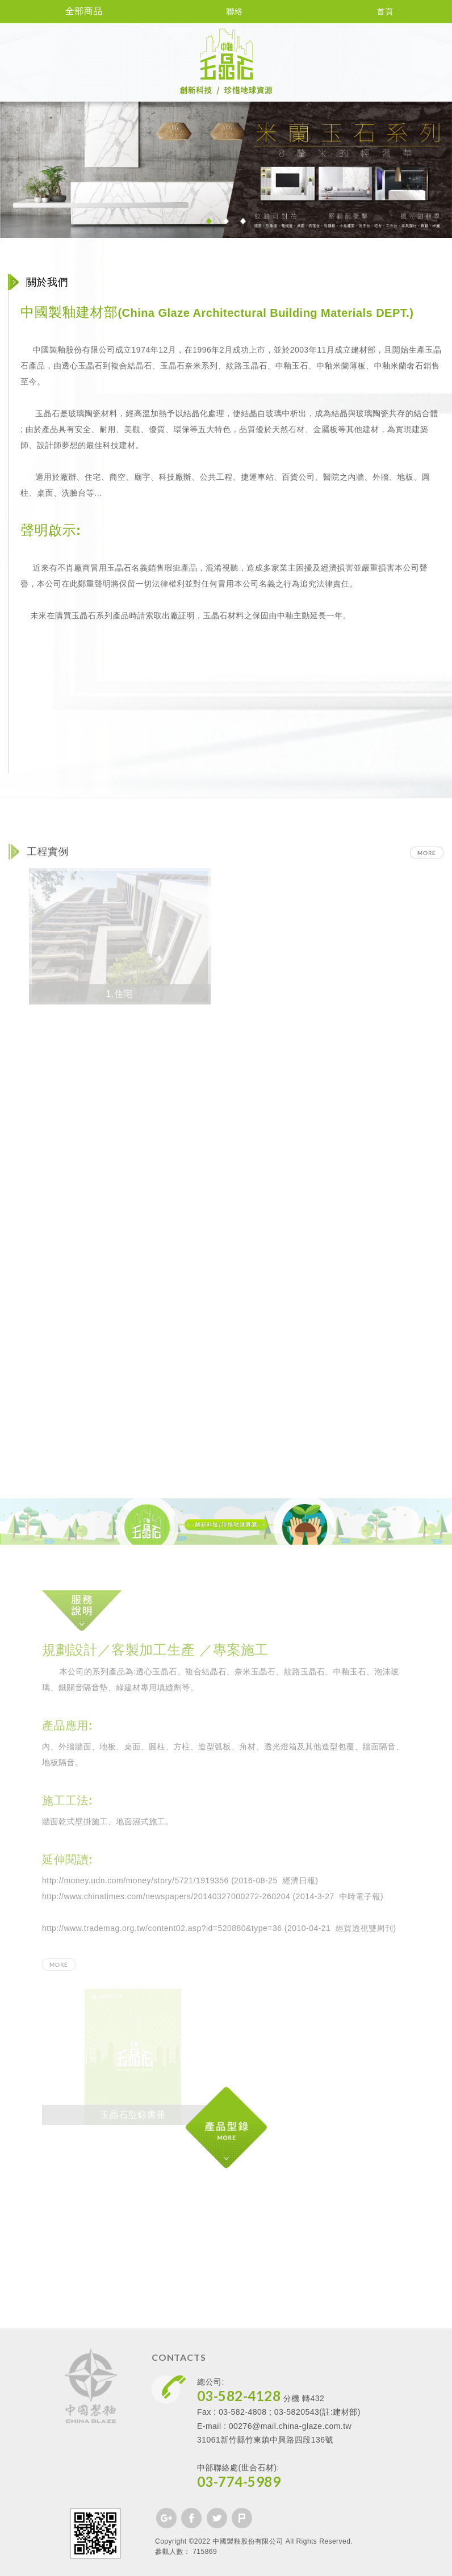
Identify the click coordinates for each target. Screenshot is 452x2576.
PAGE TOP (226, 2564)
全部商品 (75, 10)
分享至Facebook (191, 2518)
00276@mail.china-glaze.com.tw (290, 2426)
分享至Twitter (217, 2518)
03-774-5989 (239, 2481)
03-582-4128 (239, 2395)
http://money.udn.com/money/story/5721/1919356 (135, 1880)
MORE (426, 853)
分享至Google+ (166, 2518)
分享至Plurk (242, 2518)
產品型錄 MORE (265, 2149)
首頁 (377, 11)
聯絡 (226, 11)
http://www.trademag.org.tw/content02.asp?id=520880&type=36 (162, 1928)
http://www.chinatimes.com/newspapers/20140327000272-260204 (166, 1896)
